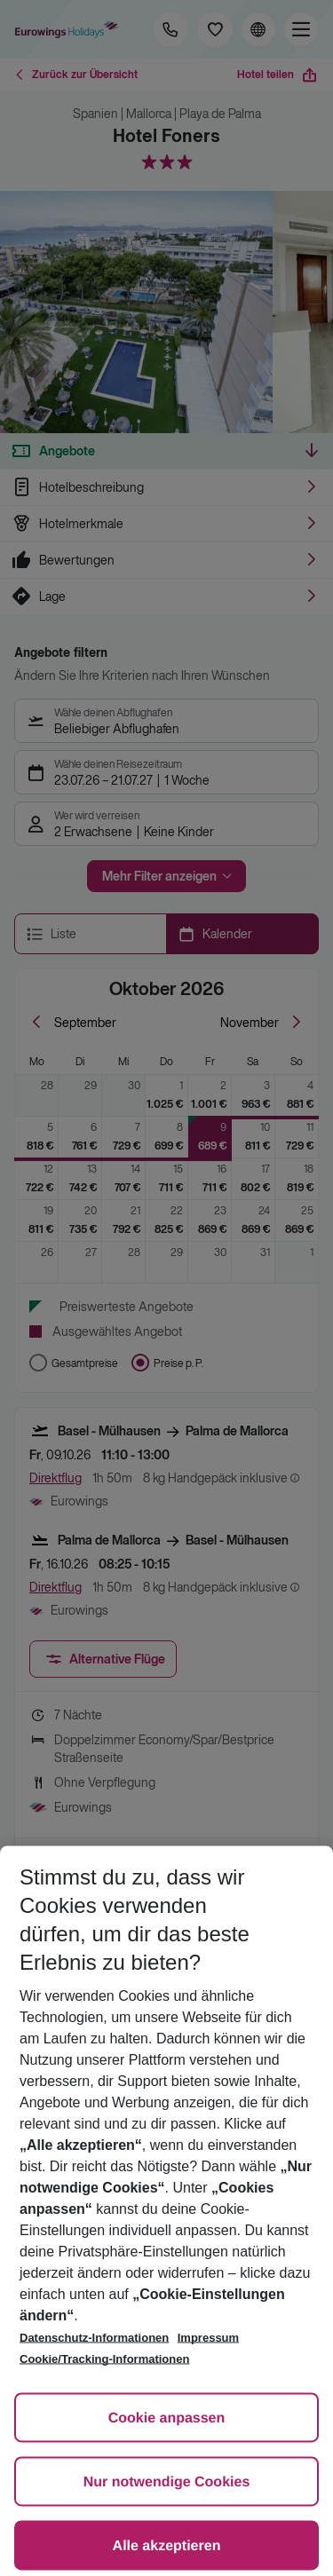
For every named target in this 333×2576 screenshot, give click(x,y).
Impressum (208, 2337)
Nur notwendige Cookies (166, 2482)
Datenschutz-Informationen (94, 2337)
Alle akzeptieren (167, 2546)
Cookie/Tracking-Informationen (104, 2359)
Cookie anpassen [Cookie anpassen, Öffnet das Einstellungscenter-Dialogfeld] (167, 2418)
